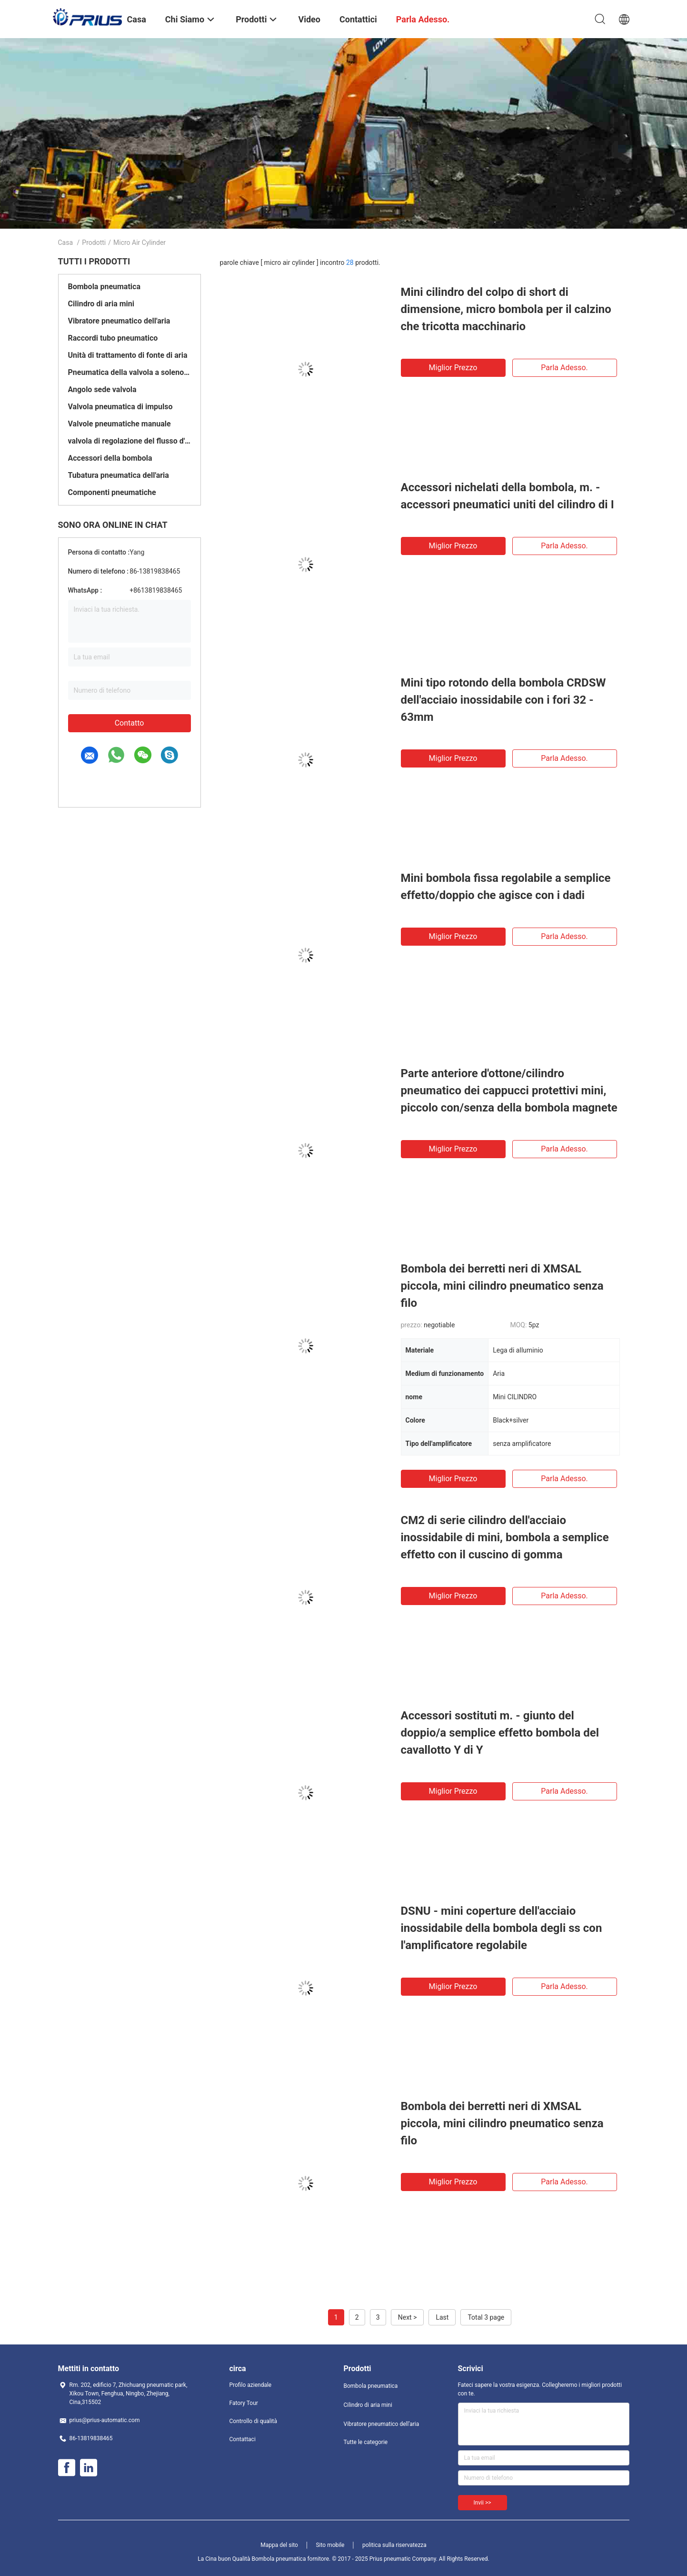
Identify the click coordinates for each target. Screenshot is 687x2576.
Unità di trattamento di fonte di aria (128, 355)
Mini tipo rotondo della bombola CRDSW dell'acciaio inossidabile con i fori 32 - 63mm (503, 700)
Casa (65, 242)
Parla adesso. (564, 367)
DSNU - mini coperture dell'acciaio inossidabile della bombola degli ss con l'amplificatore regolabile (501, 1928)
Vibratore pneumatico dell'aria (119, 320)
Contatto (129, 722)
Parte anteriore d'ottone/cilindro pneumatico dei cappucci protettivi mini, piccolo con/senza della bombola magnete (509, 1090)
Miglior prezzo (453, 367)
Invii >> (482, 2502)
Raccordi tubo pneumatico (113, 338)
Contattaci (242, 2439)
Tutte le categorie (366, 2442)
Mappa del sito (279, 2545)
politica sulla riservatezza (394, 2545)
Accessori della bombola (110, 458)
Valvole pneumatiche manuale (119, 423)
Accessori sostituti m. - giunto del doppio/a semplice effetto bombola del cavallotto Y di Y (500, 1733)
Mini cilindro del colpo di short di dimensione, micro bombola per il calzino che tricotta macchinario (506, 309)
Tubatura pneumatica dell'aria (118, 475)
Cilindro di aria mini (101, 303)
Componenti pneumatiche (112, 492)
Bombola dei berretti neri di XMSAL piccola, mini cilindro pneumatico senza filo (502, 1286)
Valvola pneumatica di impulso (120, 406)
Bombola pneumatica (104, 286)
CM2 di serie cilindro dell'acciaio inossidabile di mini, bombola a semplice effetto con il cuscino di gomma (505, 1537)
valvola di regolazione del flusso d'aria (129, 440)
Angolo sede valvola (102, 389)
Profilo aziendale (250, 2385)
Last (442, 2317)
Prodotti (94, 242)
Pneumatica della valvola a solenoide (129, 372)
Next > (407, 2317)
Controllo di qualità (253, 2421)
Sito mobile (330, 2545)
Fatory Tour (243, 2403)
